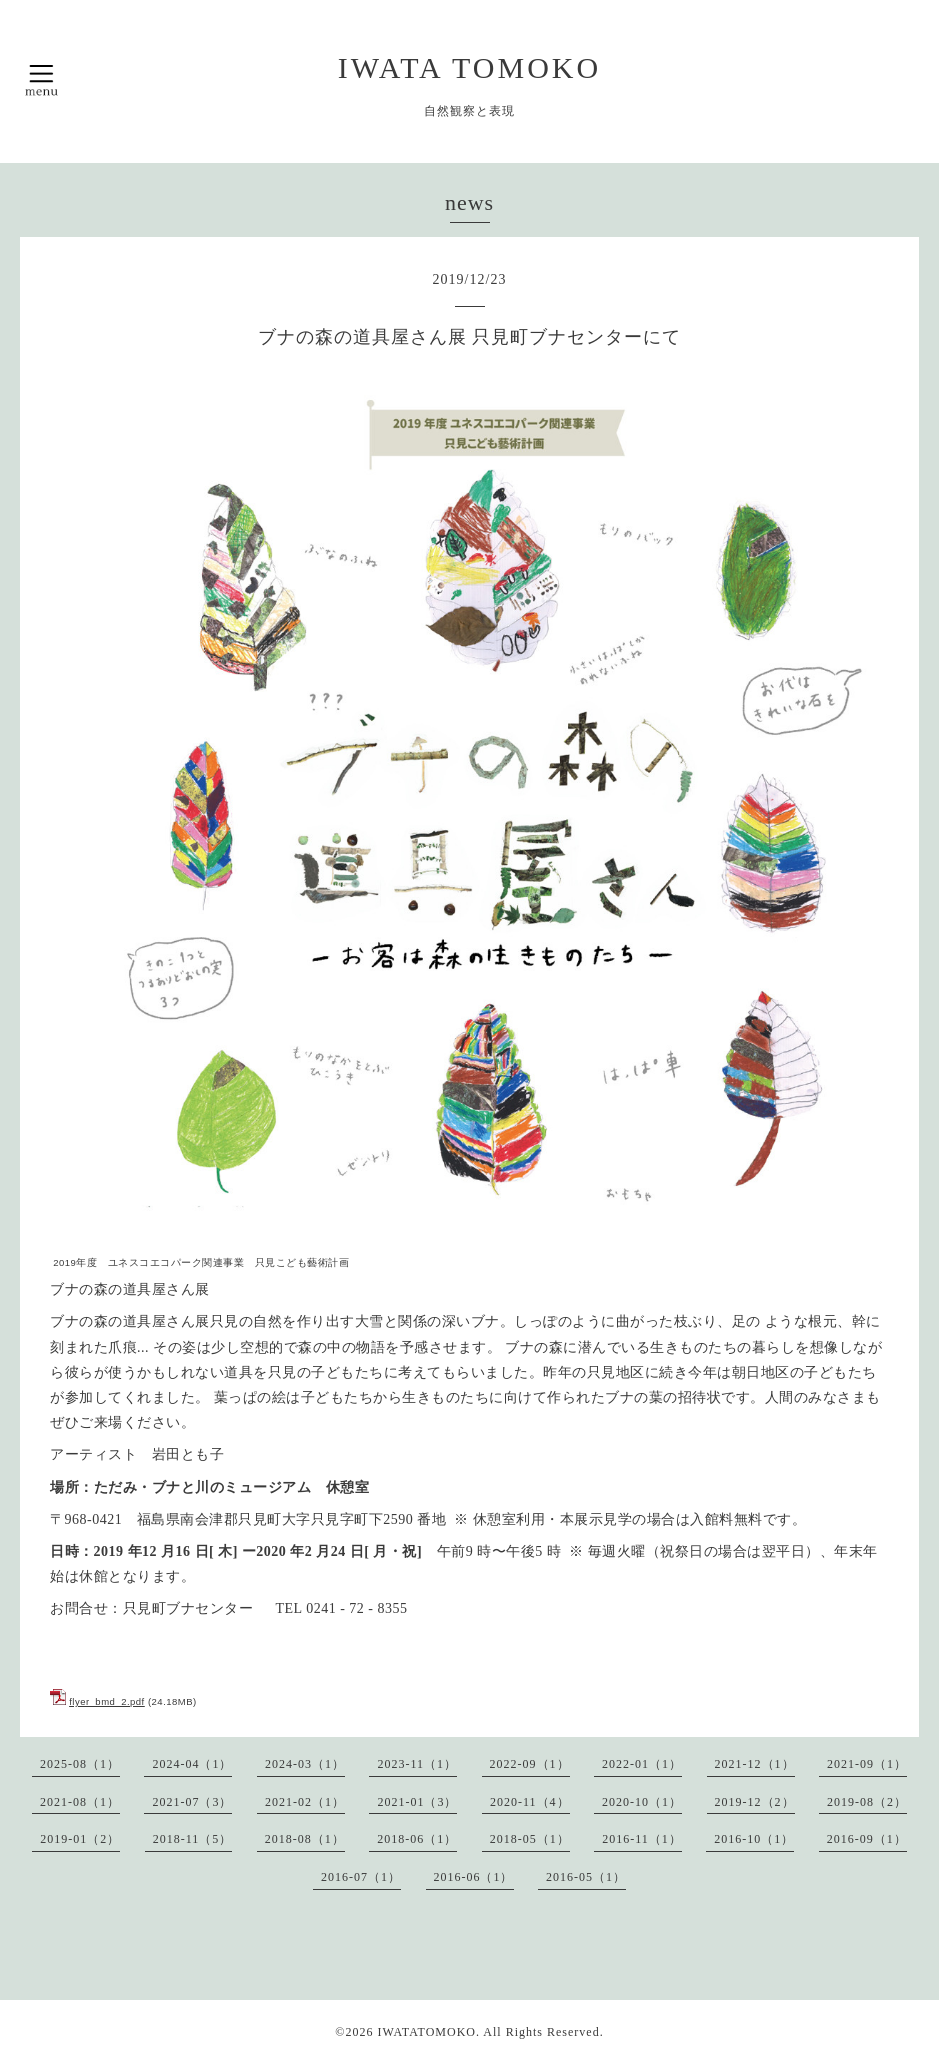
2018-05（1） (530, 1839)
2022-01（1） (642, 1764)
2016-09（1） (867, 1839)
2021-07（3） (192, 1802)
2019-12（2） (755, 1802)
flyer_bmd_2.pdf (107, 1701)
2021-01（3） (417, 1802)
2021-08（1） (80, 1802)
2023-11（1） (417, 1764)
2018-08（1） (305, 1839)
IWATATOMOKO (426, 2032)
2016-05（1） (586, 1877)
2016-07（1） (361, 1877)
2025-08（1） (80, 1764)
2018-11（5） (193, 1839)
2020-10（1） (642, 1802)
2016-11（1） (642, 1839)
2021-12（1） (755, 1764)
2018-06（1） (417, 1839)
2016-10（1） (754, 1839)
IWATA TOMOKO (469, 67)
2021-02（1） (305, 1802)
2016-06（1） (474, 1877)
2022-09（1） (530, 1764)
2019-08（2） (867, 1802)
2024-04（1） (192, 1764)
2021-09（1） (867, 1764)
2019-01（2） (80, 1839)
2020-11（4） (530, 1802)
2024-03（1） (305, 1764)
